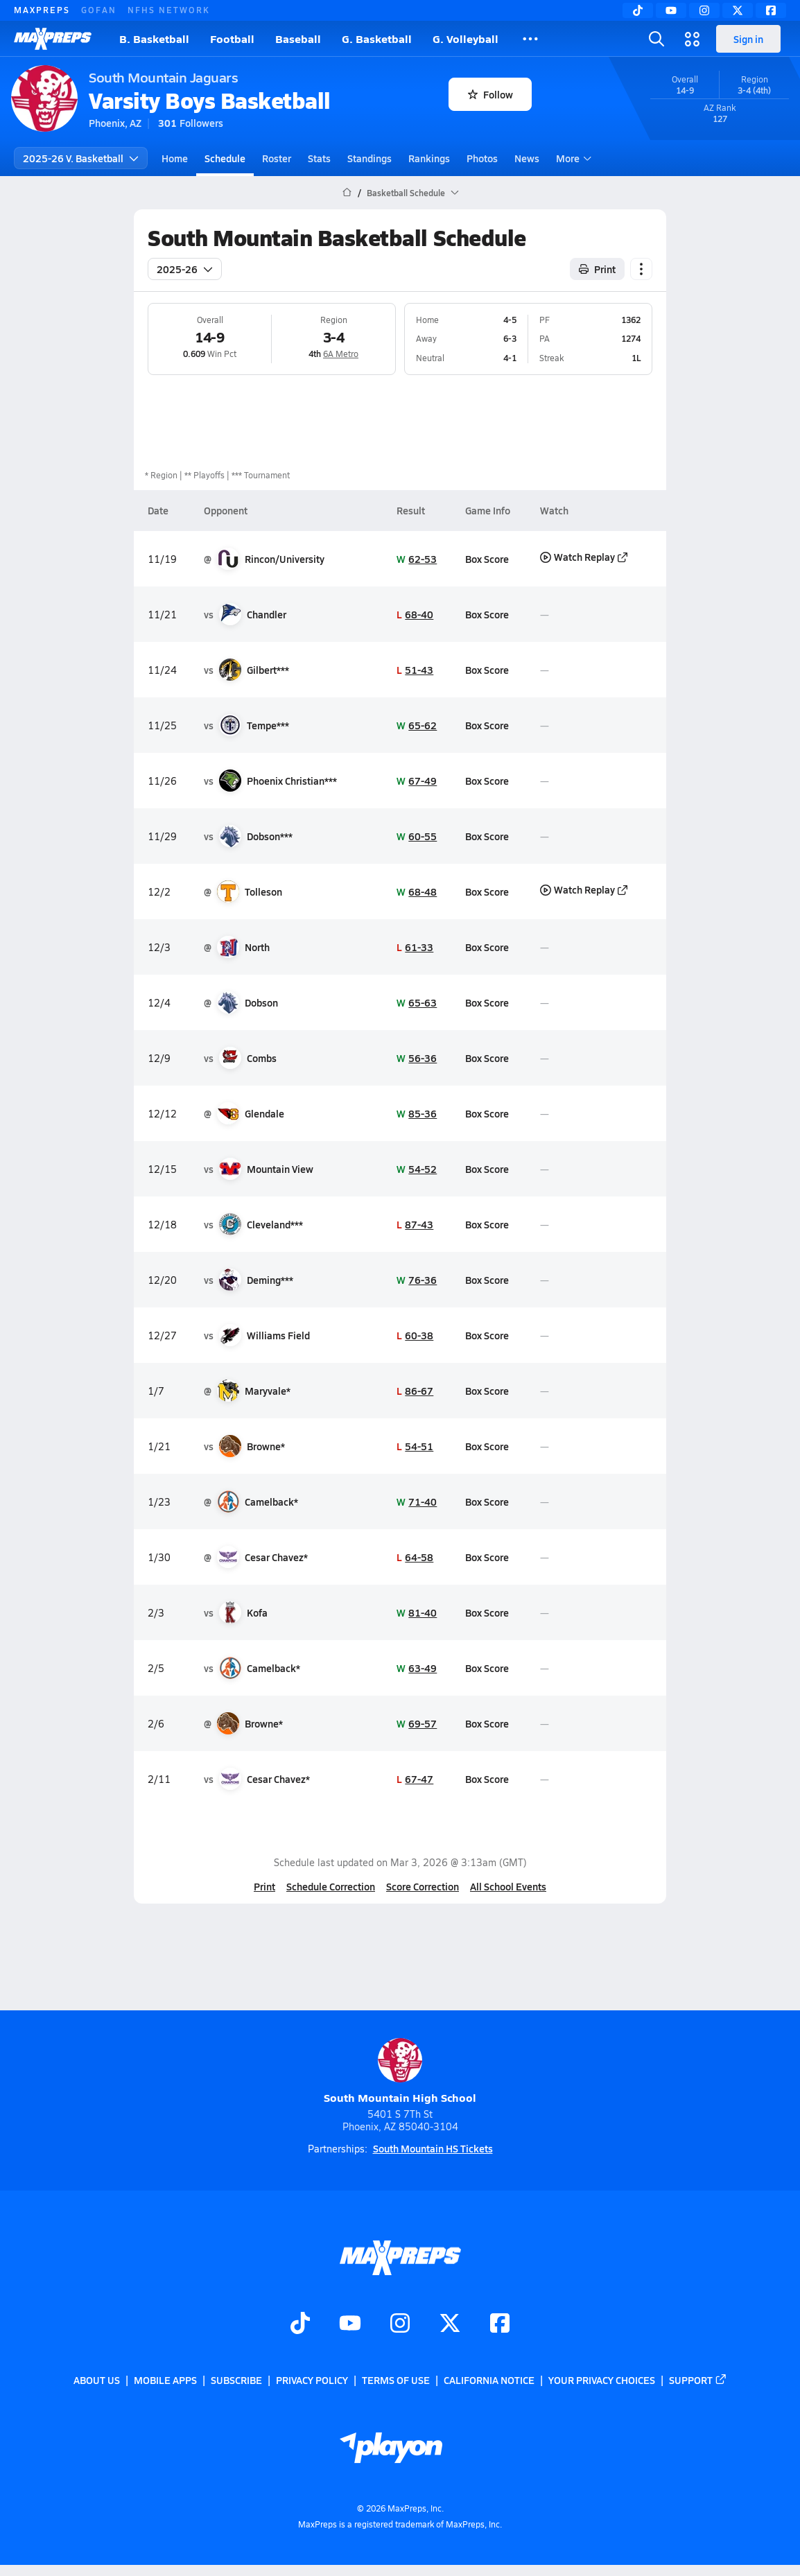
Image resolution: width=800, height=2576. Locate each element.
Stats (319, 158)
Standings (369, 158)
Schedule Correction (330, 1886)
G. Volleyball (465, 38)
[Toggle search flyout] (656, 39)
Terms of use (396, 2380)
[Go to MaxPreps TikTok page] (300, 2324)
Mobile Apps (165, 2380)
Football (232, 38)
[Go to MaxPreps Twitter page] (450, 2324)
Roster (276, 158)
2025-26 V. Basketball (81, 158)
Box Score (487, 559)
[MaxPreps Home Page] (347, 193)
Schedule (225, 158)
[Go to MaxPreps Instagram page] (400, 2324)
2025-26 (185, 269)
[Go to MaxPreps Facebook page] (500, 2324)
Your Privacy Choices (601, 2380)
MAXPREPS (42, 9)
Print (264, 1886)
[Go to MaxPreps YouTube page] (350, 2324)
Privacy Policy (312, 2380)
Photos (482, 158)
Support (698, 2380)
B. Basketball (154, 38)
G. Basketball (377, 38)
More (572, 158)
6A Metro (340, 353)
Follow (490, 94)
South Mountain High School (400, 2071)
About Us (96, 2380)
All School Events (508, 1886)
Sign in (748, 39)
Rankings (429, 158)
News (526, 158)
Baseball (298, 38)
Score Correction (422, 1886)
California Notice (489, 2380)
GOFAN (98, 9)
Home (175, 158)
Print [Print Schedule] (597, 269)
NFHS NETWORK (169, 9)
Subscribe (236, 2380)
